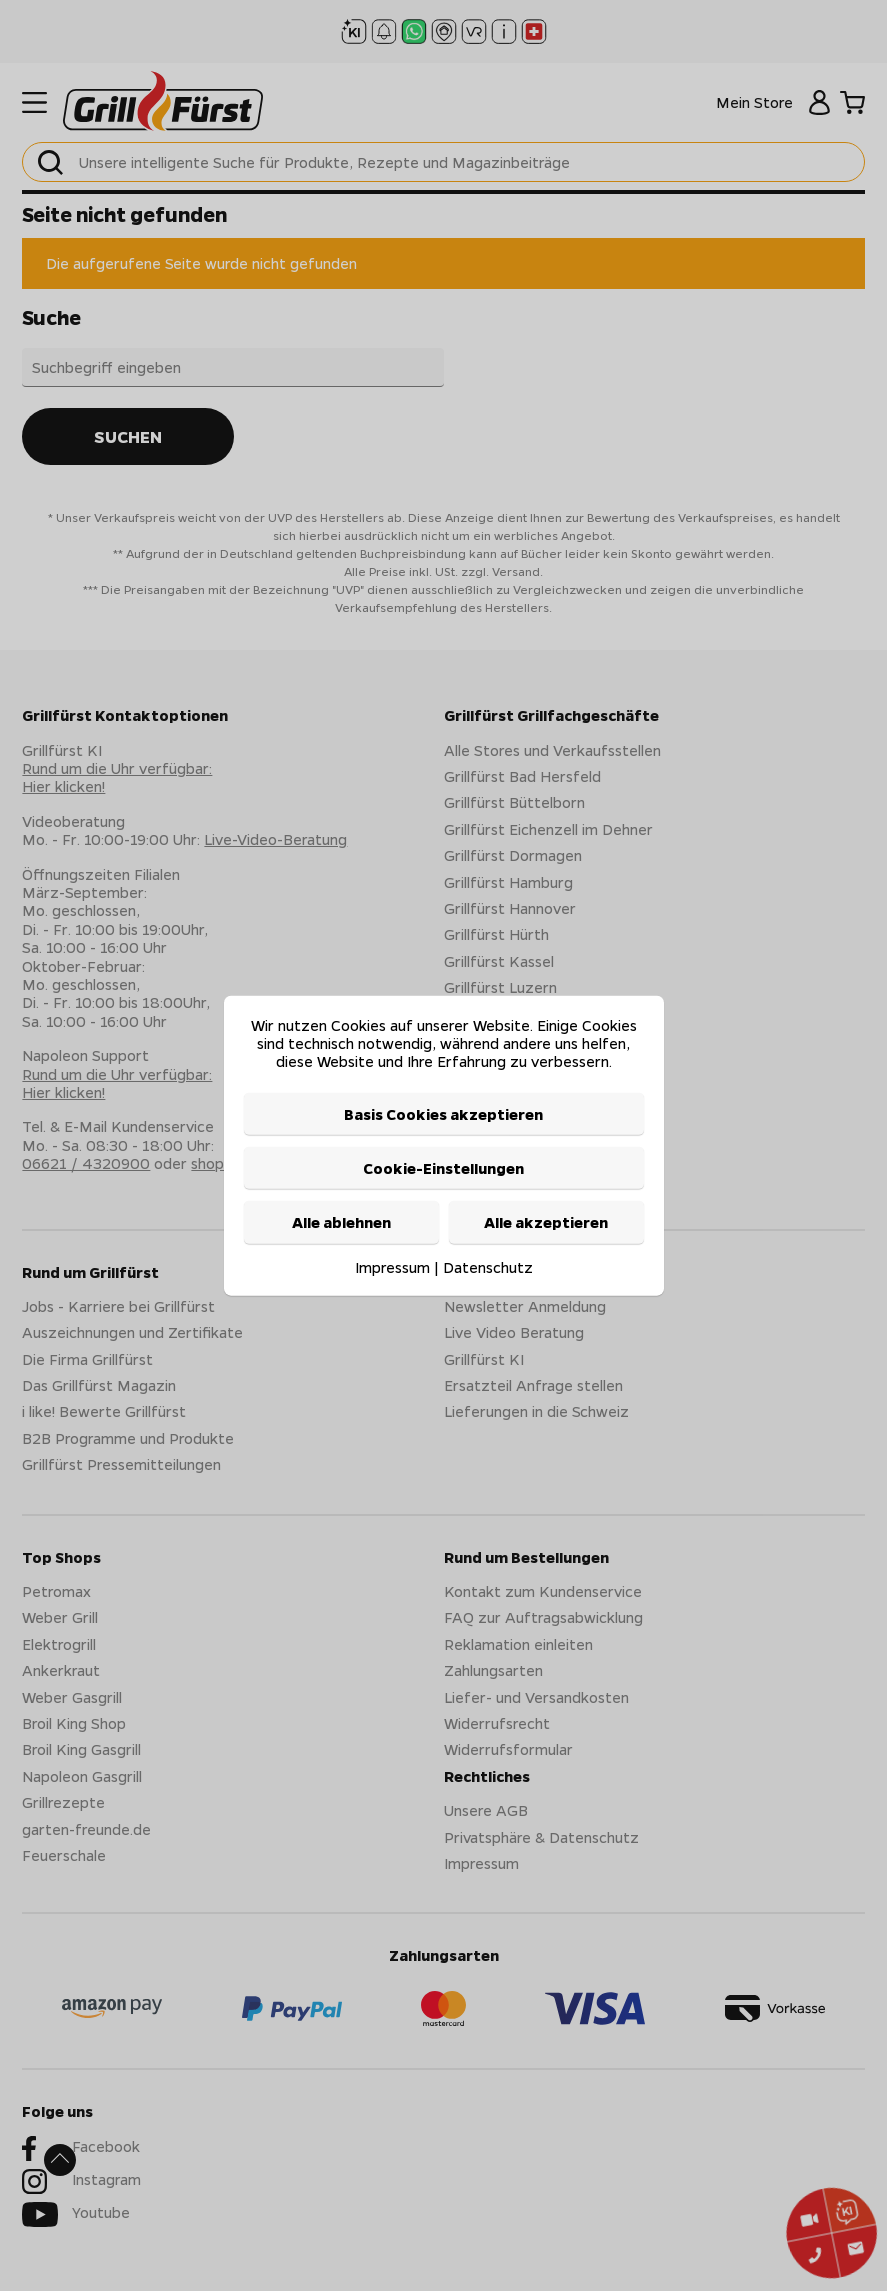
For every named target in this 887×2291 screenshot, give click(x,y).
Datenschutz (488, 1266)
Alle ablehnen (341, 1222)
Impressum (392, 1266)
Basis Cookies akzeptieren (443, 1113)
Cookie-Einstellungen (443, 1168)
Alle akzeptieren (546, 1222)
